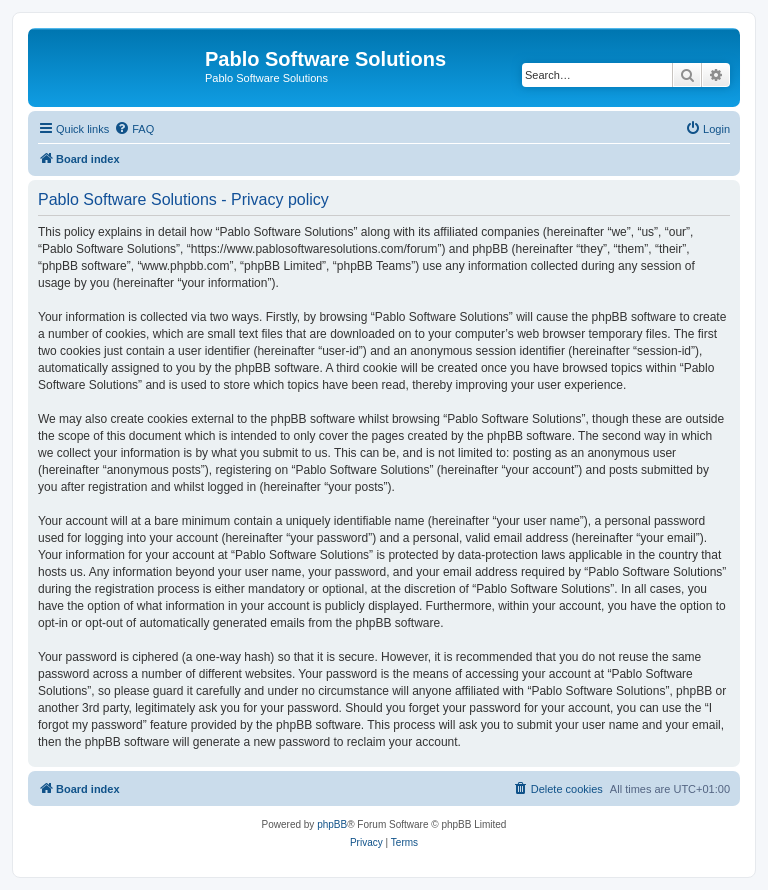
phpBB (332, 824)
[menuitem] (134, 129)
